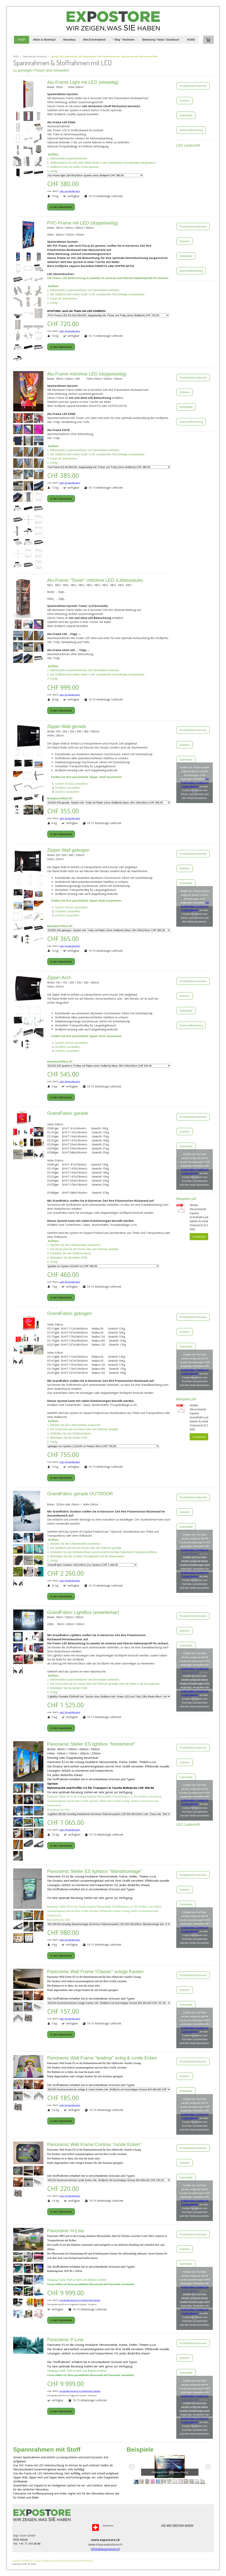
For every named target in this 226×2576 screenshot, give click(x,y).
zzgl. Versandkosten (69, 191)
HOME (191, 39)
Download (199, 1236)
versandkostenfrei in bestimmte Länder (80, 2300)
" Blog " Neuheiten (124, 39)
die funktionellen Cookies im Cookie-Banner (195, 782)
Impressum (17, 2560)
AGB (25, 2560)
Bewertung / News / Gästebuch (160, 39)
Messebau (69, 39)
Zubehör (184, 100)
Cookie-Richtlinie (77, 2560)
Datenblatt (186, 115)
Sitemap (89, 2560)
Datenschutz (63, 2560)
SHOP (21, 39)
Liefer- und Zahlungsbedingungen (42, 2560)
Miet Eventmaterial (94, 39)
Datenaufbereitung (191, 130)
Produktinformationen (193, 86)
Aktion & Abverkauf (44, 39)
